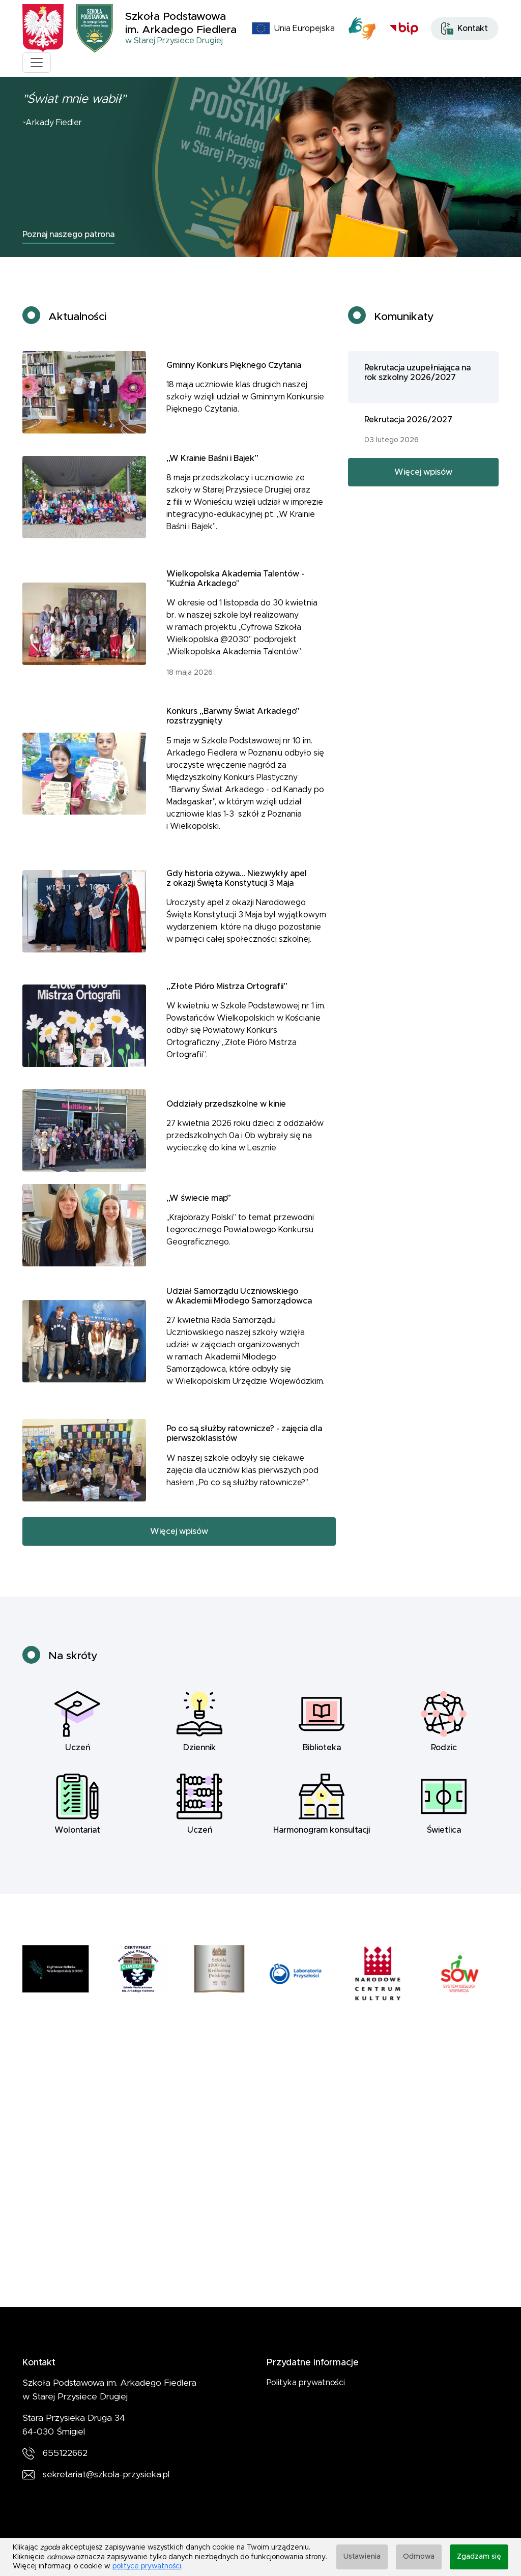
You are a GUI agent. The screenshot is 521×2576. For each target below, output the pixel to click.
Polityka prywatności (306, 2383)
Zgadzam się (479, 2556)
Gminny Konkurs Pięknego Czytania (233, 377)
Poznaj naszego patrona (68, 234)
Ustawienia (362, 2556)
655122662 (65, 2453)
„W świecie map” (198, 1211)
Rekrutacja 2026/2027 (408, 432)
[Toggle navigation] (36, 62)
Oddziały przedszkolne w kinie (226, 1116)
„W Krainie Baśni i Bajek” (212, 471)
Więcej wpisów (179, 1544)
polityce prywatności (146, 2566)
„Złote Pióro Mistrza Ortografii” (226, 999)
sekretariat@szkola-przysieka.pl (106, 2474)
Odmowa (419, 2556)
